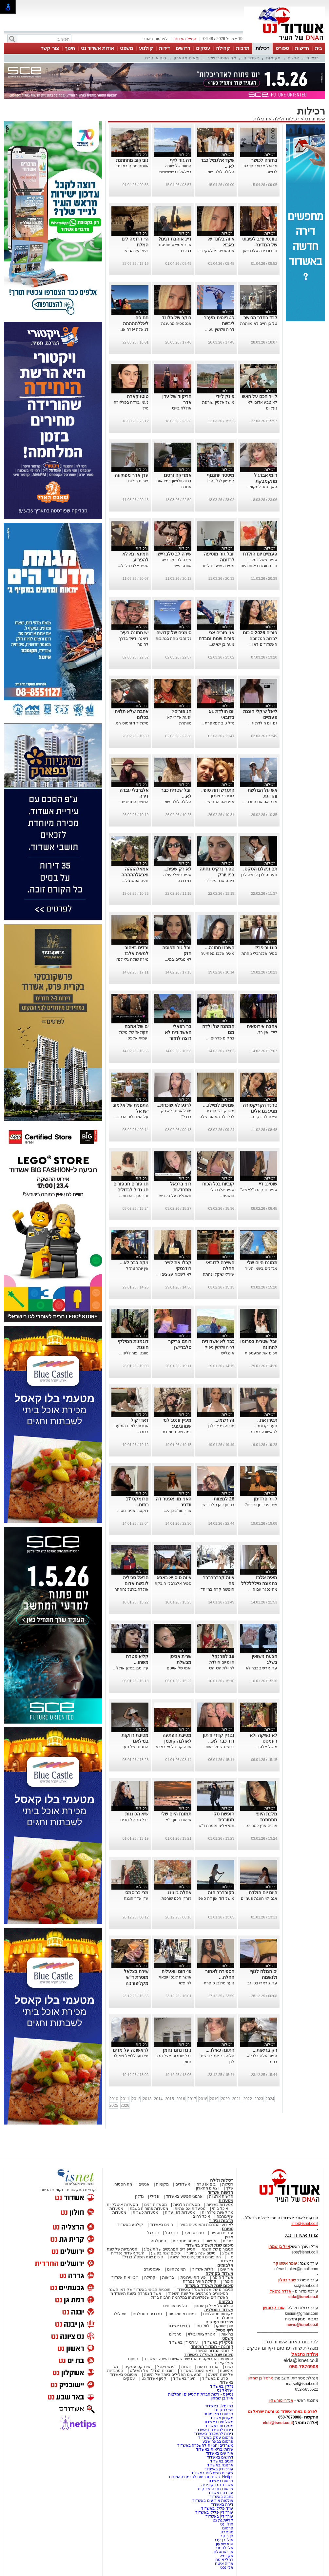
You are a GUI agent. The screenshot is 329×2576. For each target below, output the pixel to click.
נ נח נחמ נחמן (177, 2050)
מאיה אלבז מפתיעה (217, 953)
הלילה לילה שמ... (219, 172)
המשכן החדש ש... (134, 802)
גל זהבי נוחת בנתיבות (173, 638)
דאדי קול (139, 1420)
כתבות (228, 2241)
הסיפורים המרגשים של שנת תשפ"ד (197, 2293)
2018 (203, 2099)
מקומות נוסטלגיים (217, 2314)
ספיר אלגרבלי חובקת (173, 1583)
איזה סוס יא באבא (174, 1577)
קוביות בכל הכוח (218, 1183)
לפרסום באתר (155, 38)
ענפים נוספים (221, 2232)
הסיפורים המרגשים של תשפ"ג (169, 2249)
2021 (236, 2099)
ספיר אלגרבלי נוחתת (259, 953)
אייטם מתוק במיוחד (132, 166)
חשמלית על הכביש (175, 1195)
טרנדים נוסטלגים (147, 2314)
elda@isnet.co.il (303, 2296)
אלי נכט (226, 2567)
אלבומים (225, 2265)
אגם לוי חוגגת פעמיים (259, 1898)
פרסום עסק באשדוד (215, 2437)
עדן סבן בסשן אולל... (130, 1668)
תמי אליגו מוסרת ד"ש (216, 1825)
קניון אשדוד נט (153, 2378)
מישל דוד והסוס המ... (130, 723)
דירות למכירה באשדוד (214, 2429)
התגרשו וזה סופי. (217, 790)
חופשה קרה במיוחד (217, 1589)
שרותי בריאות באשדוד (214, 2449)
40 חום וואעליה (176, 1971)
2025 (113, 2105)
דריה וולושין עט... (219, 329)
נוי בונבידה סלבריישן (260, 250)
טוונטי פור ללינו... (134, 1353)
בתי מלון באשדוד (219, 2406)
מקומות (273, 57)
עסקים (203, 48)
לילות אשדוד (203, 2269)
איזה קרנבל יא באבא (173, 1747)
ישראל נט (225, 2390)
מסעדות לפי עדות (180, 2212)
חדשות (302, 48)
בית (318, 48)
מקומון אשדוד (221, 2418)
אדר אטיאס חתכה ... (259, 802)
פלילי (154, 2196)
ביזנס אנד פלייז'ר (219, 880)
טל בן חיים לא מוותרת (258, 323)
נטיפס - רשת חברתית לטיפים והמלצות (200, 2394)
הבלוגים (226, 2301)
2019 (214, 2099)
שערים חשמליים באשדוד (212, 2473)
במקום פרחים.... (220, 1038)
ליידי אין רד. (267, 1032)
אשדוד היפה (222, 2277)
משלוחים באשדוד (218, 2421)
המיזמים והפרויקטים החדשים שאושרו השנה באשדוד (188, 2358)
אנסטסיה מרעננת (176, 323)
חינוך (70, 48)
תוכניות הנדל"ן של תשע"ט (152, 2370)
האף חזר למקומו (262, 487)
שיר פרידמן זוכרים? (260, 1504)
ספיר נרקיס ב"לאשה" (259, 1189)
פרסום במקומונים (218, 2414)
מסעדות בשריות (219, 2204)
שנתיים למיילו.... (218, 1105)
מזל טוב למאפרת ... (217, 723)
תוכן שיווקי (224, 2326)
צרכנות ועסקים (219, 2321)
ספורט (282, 48)
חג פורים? (181, 711)
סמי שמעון (224, 2544)
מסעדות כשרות (145, 2212)
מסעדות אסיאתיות (190, 2208)
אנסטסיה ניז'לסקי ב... (215, 250)
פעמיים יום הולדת (260, 553)
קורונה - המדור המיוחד (212, 2346)
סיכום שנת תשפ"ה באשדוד (208, 2354)
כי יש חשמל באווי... (218, 1747)
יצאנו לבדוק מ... (263, 1117)
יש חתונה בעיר (134, 632)
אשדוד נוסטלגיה (218, 2309)
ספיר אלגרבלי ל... (133, 565)
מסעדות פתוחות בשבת (149, 2208)
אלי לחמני (224, 2547)
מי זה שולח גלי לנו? (132, 959)
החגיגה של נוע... (135, 1747)
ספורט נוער (194, 2232)
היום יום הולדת (263, 1892)
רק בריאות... (265, 2050)
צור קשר (50, 48)
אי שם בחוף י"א (178, 1819)
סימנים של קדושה (173, 632)
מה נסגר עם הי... (262, 1589)
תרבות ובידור (221, 2220)
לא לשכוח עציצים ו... (173, 1274)
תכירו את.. (267, 1420)
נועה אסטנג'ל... (135, 880)
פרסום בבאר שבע (218, 2441)
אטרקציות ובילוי (201, 2334)
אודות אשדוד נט (97, 48)
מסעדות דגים (155, 2204)
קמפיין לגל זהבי (220, 481)
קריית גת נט (223, 2520)
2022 (247, 2099)
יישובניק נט (223, 2410)
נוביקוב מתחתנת (132, 160)
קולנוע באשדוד (130, 2224)
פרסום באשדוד (219, 2481)
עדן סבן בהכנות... (134, 1195)
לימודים (202, 2326)
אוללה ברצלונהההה (131, 1589)
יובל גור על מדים (134, 1819)
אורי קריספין (273, 2308)
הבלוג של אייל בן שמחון (213, 2305)
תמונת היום (176, 2269)
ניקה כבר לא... (134, 1262)
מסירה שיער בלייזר (218, 565)
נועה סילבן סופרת (219, 1983)
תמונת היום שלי (262, 1262)
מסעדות (226, 2200)
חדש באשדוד (179, 2326)
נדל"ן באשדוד (221, 2386)
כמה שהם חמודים (176, 1432)
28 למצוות (224, 1498)
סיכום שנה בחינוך (201, 2253)
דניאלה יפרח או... (134, 329)
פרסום (227, 2528)
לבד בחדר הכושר (260, 317)
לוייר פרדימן (265, 1498)
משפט (126, 48)
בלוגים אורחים (175, 2305)
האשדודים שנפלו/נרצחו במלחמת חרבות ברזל (189, 2297)
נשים (229, 2366)
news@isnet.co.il (302, 2324)
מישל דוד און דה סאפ (216, 1898)
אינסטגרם (152, 2269)
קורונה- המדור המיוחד (214, 2350)
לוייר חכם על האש (259, 396)
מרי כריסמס (136, 1892)
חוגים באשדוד (161, 2224)
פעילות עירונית (193, 2277)
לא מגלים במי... (178, 959)
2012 (136, 2099)
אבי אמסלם (223, 2551)
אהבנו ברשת (208, 2366)
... (189, 1044)
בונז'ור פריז (266, 947)
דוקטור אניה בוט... (133, 1510)
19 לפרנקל (223, 1656)
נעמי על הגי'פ (136, 250)
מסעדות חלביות (186, 2204)
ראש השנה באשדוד (197, 2370)
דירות (164, 48)
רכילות (262, 48)
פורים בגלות (138, 481)
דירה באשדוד (222, 2504)
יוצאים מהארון (187, 57)
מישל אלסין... (265, 1747)
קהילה (223, 48)
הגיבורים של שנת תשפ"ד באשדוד (204, 2289)
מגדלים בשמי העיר (261, 1268)
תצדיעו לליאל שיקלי (131, 2056)
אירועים (226, 2269)
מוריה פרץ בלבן (221, 1426)
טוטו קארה (137, 396)
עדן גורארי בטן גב (262, 1983)
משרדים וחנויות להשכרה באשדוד (205, 2445)
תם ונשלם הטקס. (260, 868)
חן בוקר (226, 2536)
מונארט (227, 2532)
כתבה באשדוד (220, 2496)
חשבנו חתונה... (219, 947)
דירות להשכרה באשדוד (213, 2433)
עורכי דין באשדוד (183, 2342)
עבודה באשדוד (220, 2492)
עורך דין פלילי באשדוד (213, 2512)
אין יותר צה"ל (137, 1268)
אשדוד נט (314, 118)
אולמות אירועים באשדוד (212, 2500)
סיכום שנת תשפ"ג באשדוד (209, 2245)
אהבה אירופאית (262, 1026)
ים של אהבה (136, 1026)
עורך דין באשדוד (219, 2516)
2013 (147, 2099)
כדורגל (153, 2232)
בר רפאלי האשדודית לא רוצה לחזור (178, 1032)
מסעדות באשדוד (219, 2425)
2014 (158, 2099)
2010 (113, 2099)
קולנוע (146, 48)
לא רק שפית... (177, 868)
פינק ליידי (225, 396)
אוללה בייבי (181, 408)
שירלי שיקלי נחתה (218, 1274)
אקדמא (226, 2555)
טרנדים (175, 2334)
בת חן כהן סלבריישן (218, 1504)
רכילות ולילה (286, 118)
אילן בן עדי (224, 2540)
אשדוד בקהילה (219, 2273)
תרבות (242, 48)
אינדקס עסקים (137, 2366)
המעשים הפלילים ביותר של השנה (172, 2374)
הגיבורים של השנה (217, 2249)
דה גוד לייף (180, 160)
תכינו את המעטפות (261, 1353)
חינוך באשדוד (184, 2378)
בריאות (168, 2277)
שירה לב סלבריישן (173, 553)
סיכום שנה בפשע (165, 2253)
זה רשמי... (224, 1420)
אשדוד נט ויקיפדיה (216, 2484)
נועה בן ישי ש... (221, 644)
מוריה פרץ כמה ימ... (260, 1825)
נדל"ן (139, 2196)
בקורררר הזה (221, 1892)
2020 (225, 2099)
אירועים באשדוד (219, 2453)
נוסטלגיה (158, 2241)
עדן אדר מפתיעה (131, 475)
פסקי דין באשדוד (218, 2342)
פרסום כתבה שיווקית (215, 2488)
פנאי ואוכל (166, 2366)
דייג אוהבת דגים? (174, 238)
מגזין (229, 2236)
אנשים (293, 57)
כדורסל (171, 2232)
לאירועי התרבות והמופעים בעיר (206, 2224)
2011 (125, 2099)
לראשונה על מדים (130, 2050)
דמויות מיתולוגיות (182, 2314)
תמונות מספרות (185, 2241)
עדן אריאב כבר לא (261, 1668)
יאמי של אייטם (179, 1668)
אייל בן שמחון (222, 2398)
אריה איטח (224, 2563)
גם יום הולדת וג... (262, 723)
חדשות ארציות (221, 2196)
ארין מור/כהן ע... (177, 1510)
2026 (125, 2105)
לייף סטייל (224, 2330)
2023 (258, 2099)
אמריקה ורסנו (177, 475)
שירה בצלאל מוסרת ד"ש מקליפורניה (136, 1977)
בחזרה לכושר (264, 160)
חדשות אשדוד (220, 2192)
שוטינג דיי (268, 1183)
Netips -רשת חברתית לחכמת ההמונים (201, 2477)
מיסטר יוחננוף (220, 475)
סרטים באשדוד (215, 2378)
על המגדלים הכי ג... (131, 1117)
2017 (191, 2099)
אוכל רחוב (201, 2216)
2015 (169, 2099)
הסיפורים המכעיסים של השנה (195, 2257)
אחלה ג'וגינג (179, 1892)
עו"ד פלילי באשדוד (216, 2508)
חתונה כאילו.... (219, 2050)
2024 (269, 2099)
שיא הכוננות (136, 1813)
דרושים (183, 48)
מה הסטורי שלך (221, 57)
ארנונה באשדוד (220, 2465)
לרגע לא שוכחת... (174, 1105)
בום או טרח (155, 57)
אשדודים (251, 57)
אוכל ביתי (219, 2208)
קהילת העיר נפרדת (200, 2281)
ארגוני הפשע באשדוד (184, 2196)
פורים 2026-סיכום (260, 632)
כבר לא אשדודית (218, 1341)
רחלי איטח (224, 2559)
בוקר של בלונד (176, 317)
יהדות (186, 2366)
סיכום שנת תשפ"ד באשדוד (209, 2285)
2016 (180, 2099)
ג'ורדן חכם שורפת (176, 1898)
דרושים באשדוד (220, 2457)
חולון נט (226, 2524)
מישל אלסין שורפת (218, 402)
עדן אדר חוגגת (136, 1898)
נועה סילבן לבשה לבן (259, 874)
